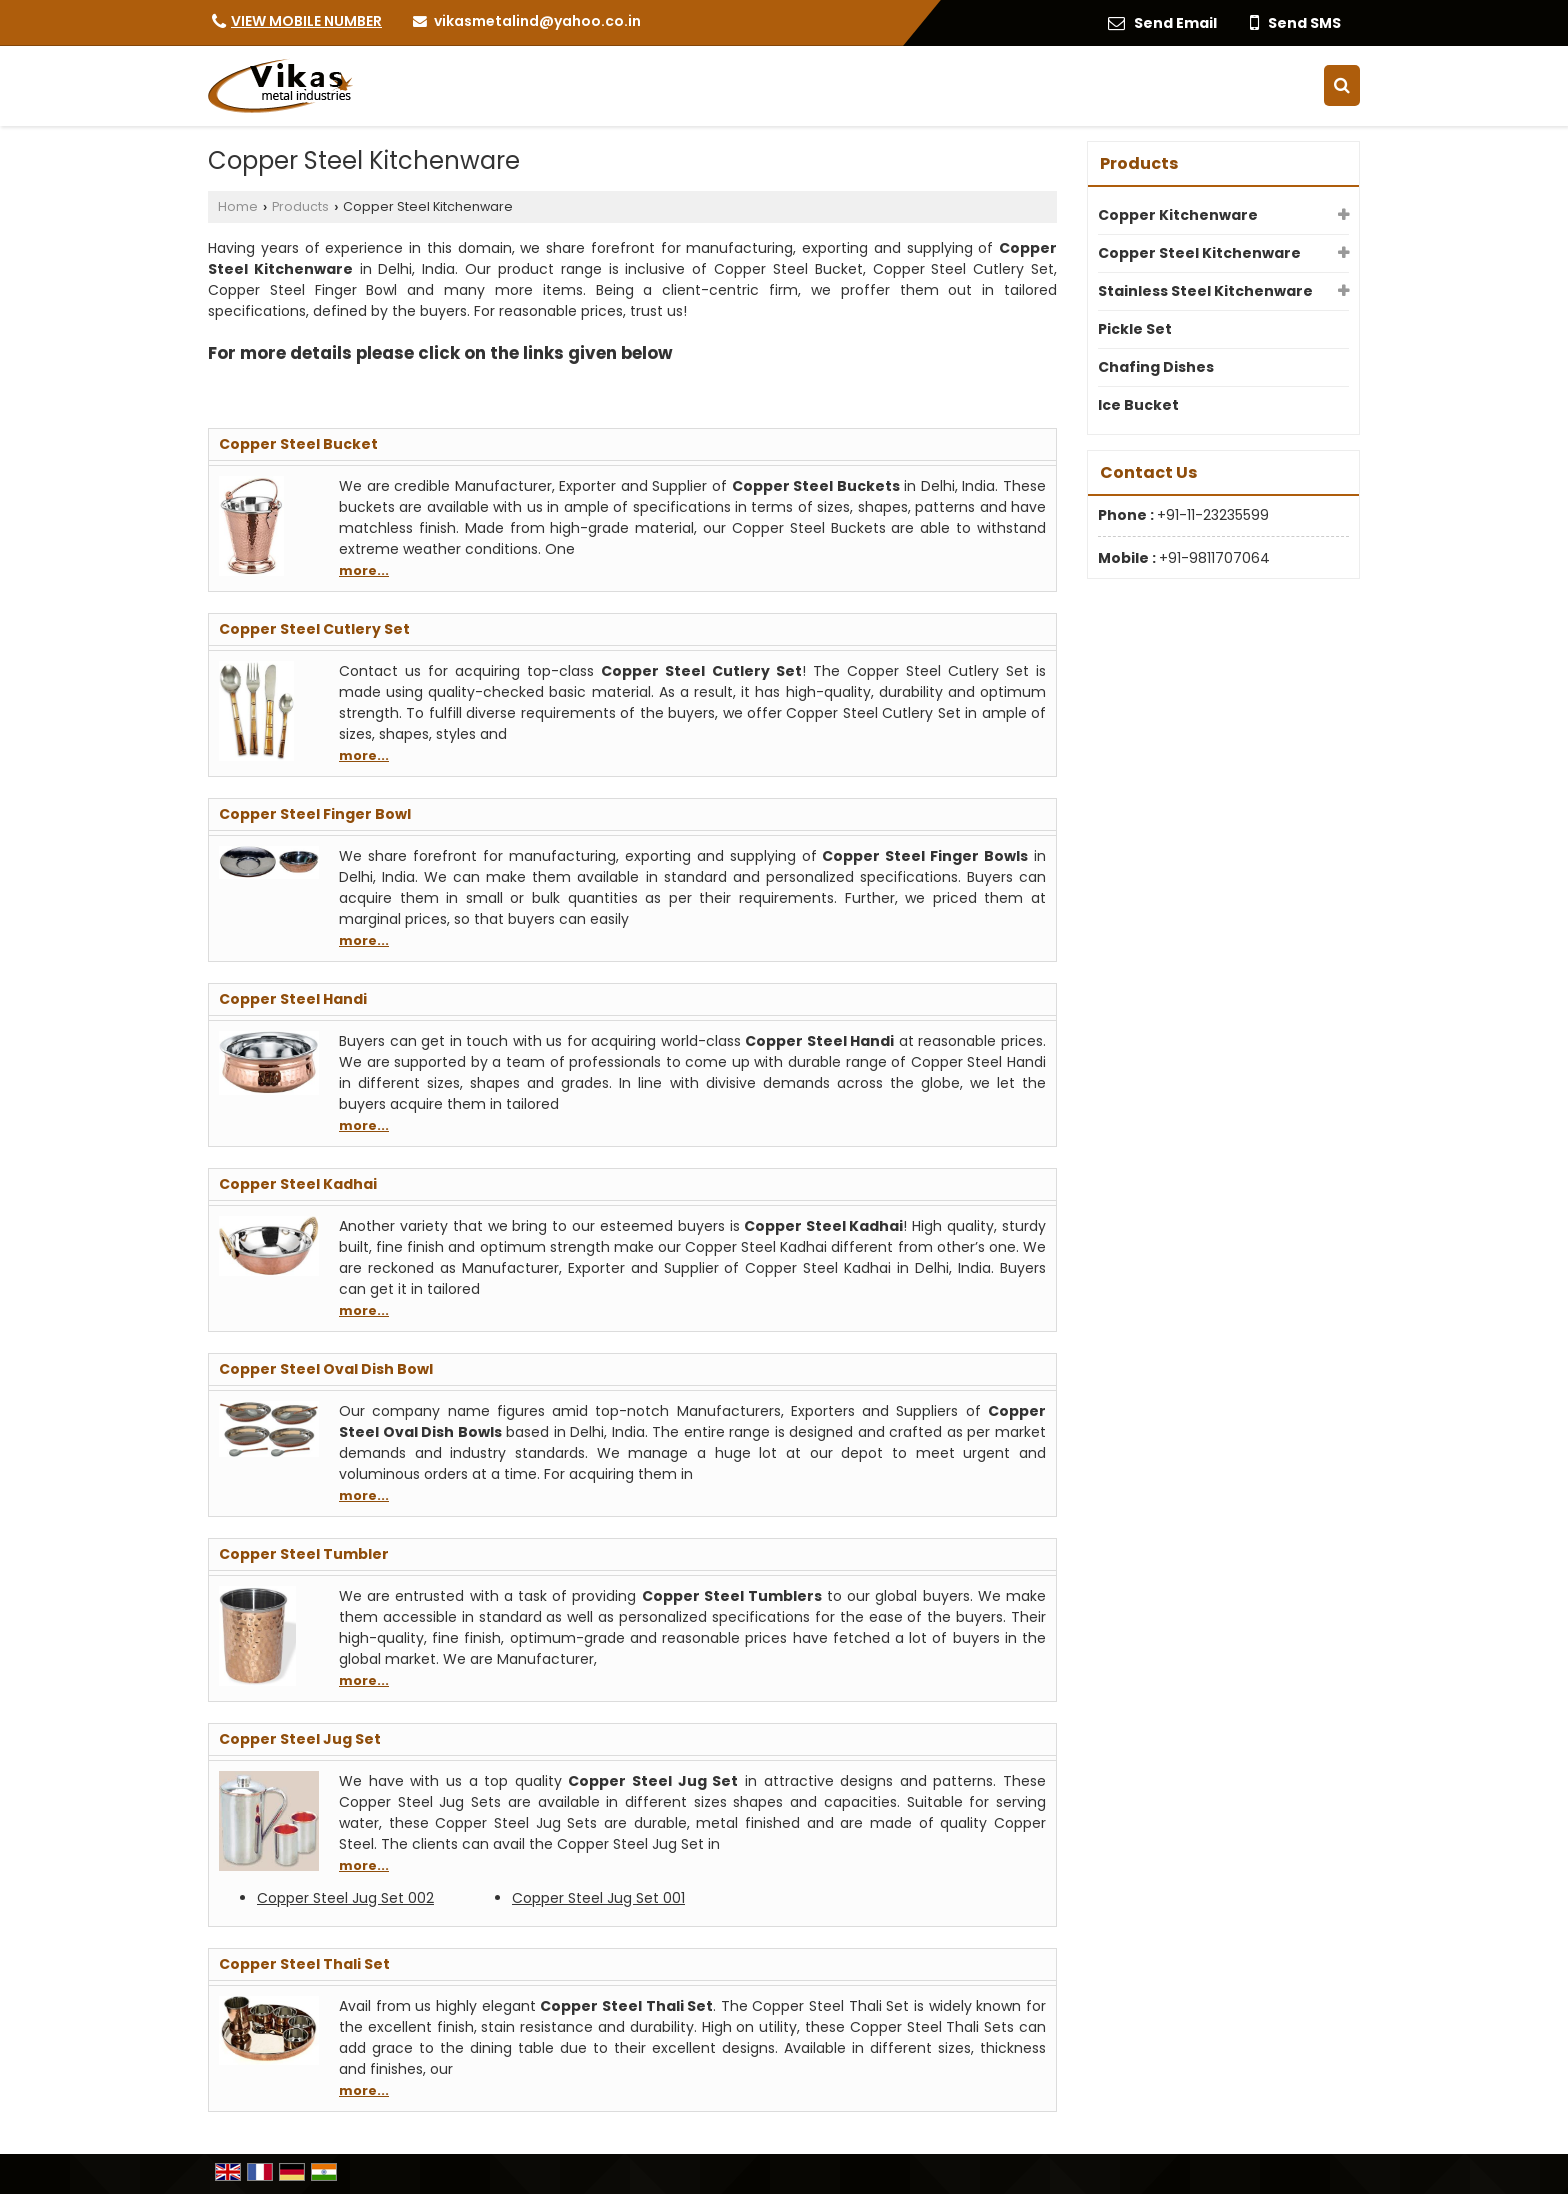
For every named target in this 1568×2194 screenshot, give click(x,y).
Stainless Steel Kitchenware (1205, 291)
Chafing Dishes (1156, 367)
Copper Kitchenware (1178, 215)
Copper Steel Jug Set (300, 1739)
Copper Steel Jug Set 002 (345, 1898)
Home (238, 206)
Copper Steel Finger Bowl (315, 814)
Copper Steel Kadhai (298, 1184)
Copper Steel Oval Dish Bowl (326, 1369)
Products (300, 206)
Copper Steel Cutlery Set (314, 629)
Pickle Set (1135, 329)
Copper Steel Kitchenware (1199, 253)
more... (364, 570)
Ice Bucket (1138, 405)
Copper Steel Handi (293, 999)
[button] (306, 21)
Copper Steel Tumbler (304, 1554)
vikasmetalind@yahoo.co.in (537, 21)
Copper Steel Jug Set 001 (598, 1898)
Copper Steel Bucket (298, 444)
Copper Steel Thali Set (304, 1964)
